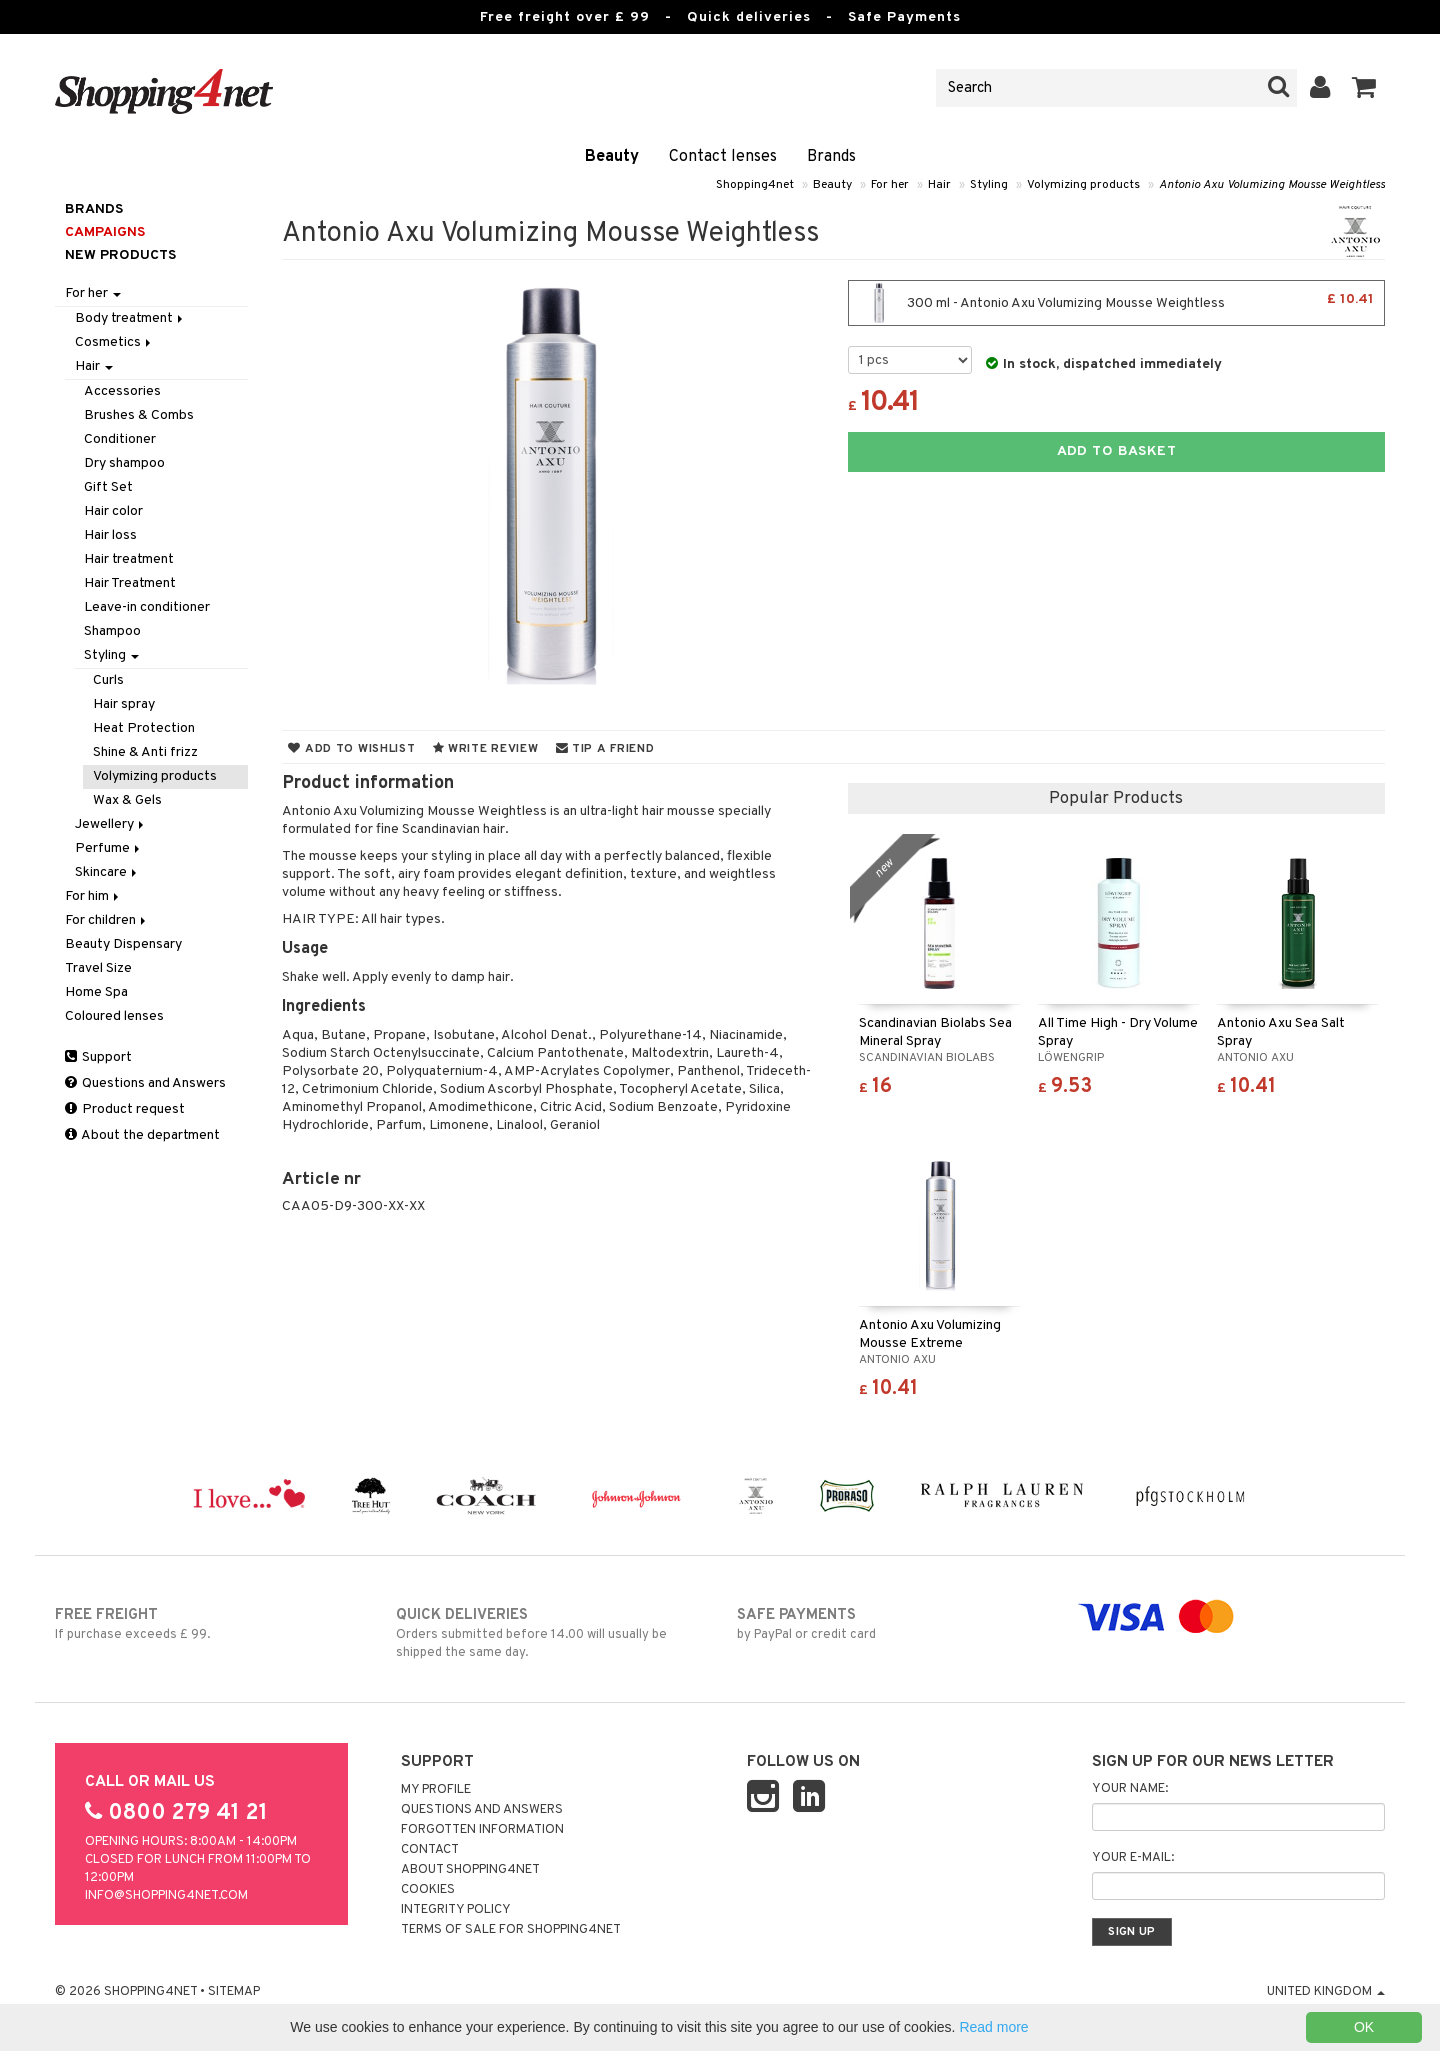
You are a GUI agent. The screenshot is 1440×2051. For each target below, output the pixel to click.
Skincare (107, 872)
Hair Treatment (130, 583)
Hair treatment (129, 559)
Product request (125, 1109)
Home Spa (96, 992)
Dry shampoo (124, 463)
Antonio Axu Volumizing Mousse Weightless (1272, 185)
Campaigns (105, 232)
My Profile (436, 1790)
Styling (989, 185)
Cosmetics (114, 342)
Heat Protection (144, 728)
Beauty (612, 157)
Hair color (113, 511)
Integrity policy (456, 1910)
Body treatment (130, 318)
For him (93, 896)
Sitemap (234, 1992)
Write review (486, 749)
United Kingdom (1326, 1992)
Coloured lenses (114, 1016)
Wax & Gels (127, 800)
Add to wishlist (351, 749)
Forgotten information (482, 1830)
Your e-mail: (1133, 1858)
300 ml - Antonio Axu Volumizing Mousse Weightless (1116, 303)
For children (107, 920)
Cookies (428, 1890)
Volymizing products (1083, 185)
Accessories (122, 391)
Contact (430, 1850)
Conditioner (120, 439)
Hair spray (124, 704)
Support (98, 1057)
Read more (993, 2027)
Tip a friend (605, 749)
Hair (939, 185)
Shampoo (112, 631)
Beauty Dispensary (123, 944)
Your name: (1130, 1789)
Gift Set (108, 487)
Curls (108, 680)
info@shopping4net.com (166, 1896)
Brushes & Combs (139, 415)
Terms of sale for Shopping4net (511, 1930)
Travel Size (98, 968)
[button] (1364, 88)
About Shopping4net (470, 1870)
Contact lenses (723, 157)
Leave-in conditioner (147, 607)
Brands (831, 157)
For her (890, 185)
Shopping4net (755, 185)
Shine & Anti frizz (145, 752)
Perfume (109, 848)
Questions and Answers (145, 1083)
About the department (142, 1135)
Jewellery (111, 824)
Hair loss (110, 535)
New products (120, 255)
